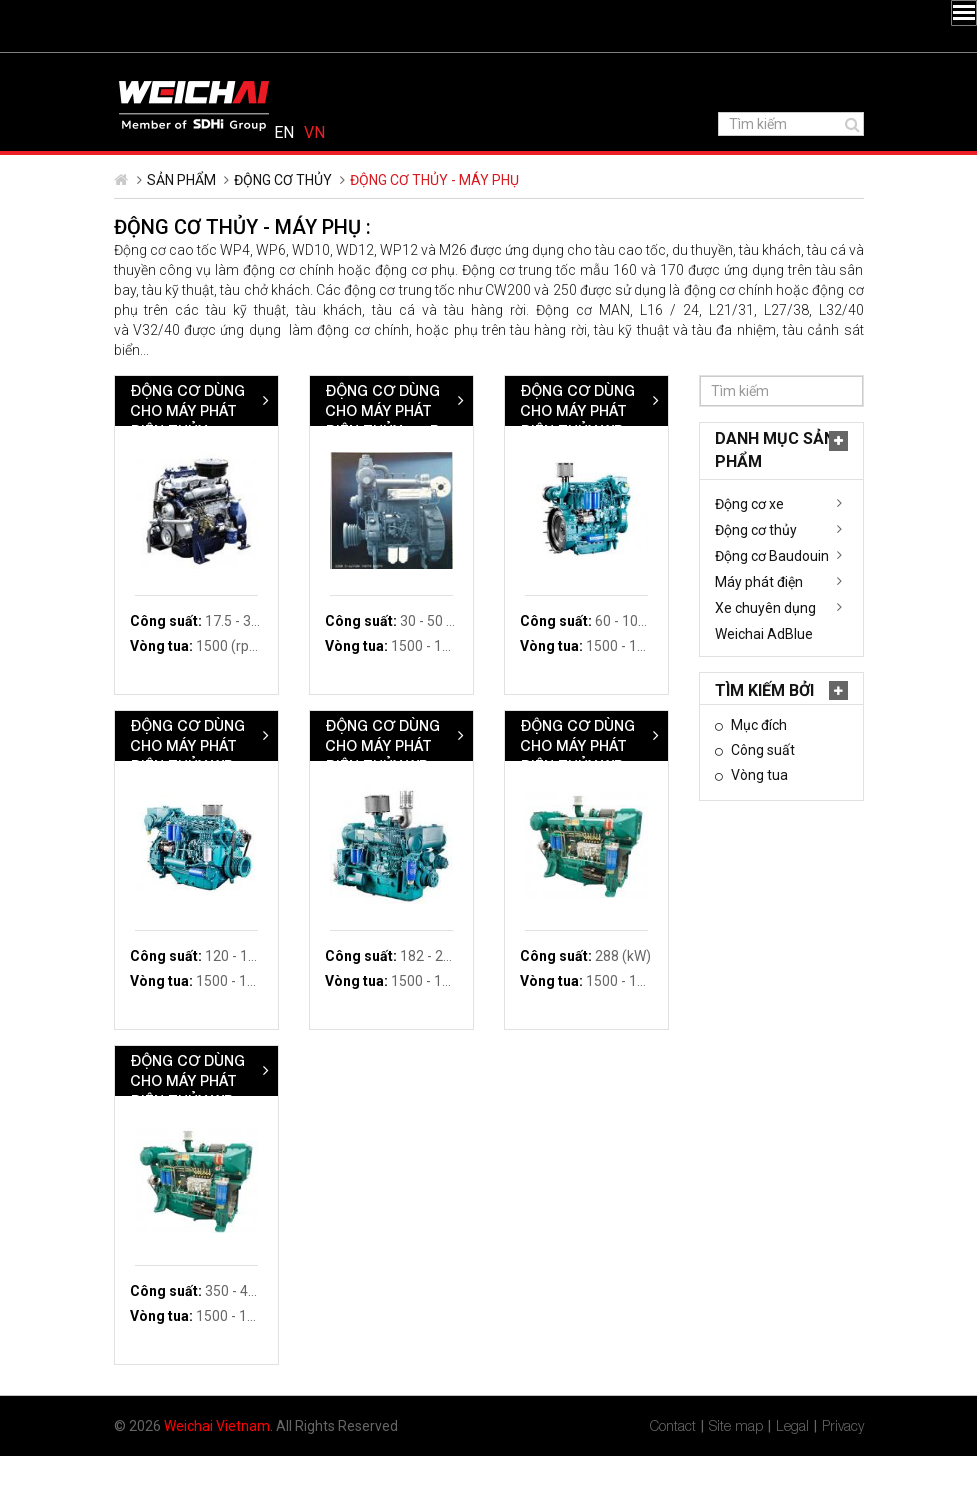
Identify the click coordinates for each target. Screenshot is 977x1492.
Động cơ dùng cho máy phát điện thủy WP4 (772, 446)
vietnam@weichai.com (432, 71)
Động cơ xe (164, 540)
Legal (792, 1461)
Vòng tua (173, 811)
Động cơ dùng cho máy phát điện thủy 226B (577, 446)
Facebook (133, 69)
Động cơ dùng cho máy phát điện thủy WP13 (384, 1116)
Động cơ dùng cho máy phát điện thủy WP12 (774, 781)
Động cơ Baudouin (187, 592)
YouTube (204, 69)
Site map (736, 1461)
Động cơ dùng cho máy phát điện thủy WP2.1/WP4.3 (382, 456)
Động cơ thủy (283, 216)
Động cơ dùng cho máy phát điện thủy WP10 (579, 781)
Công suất (176, 786)
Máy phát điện (174, 618)
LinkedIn (180, 69)
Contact (673, 1461)
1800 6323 (283, 71)
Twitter (155, 69)
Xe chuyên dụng (180, 644)
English (806, 71)
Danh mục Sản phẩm (190, 486)
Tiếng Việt (836, 71)
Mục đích (172, 761)
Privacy (843, 1461)
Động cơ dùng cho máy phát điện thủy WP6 (382, 781)
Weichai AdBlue (179, 670)
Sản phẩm (181, 216)
